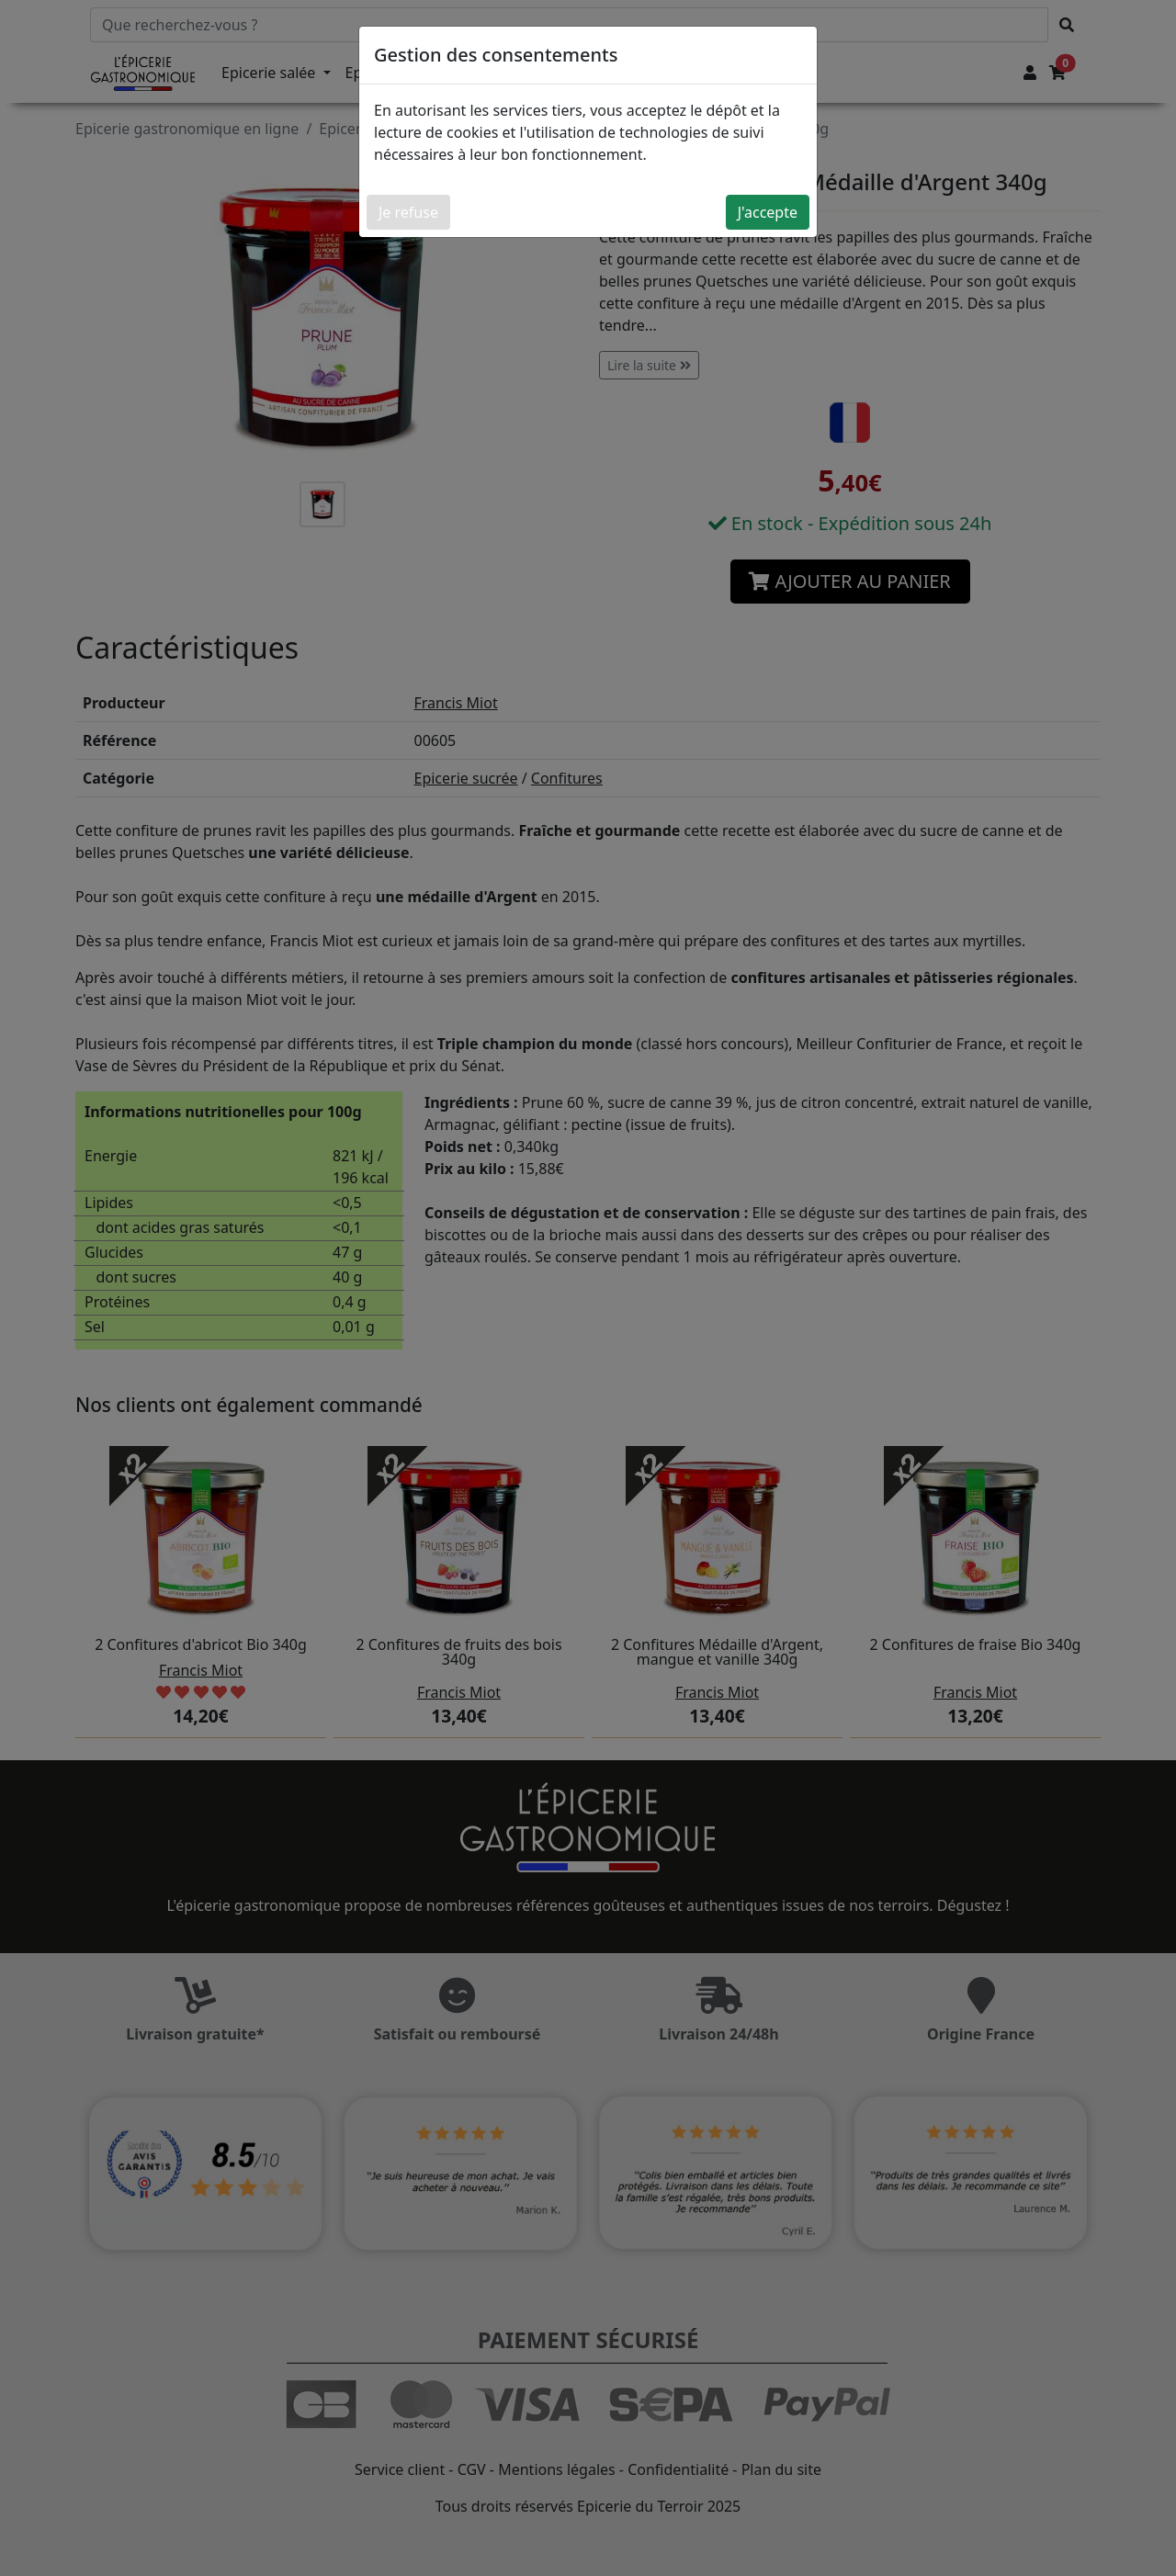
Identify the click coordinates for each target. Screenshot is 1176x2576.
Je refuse (408, 212)
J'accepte (767, 212)
